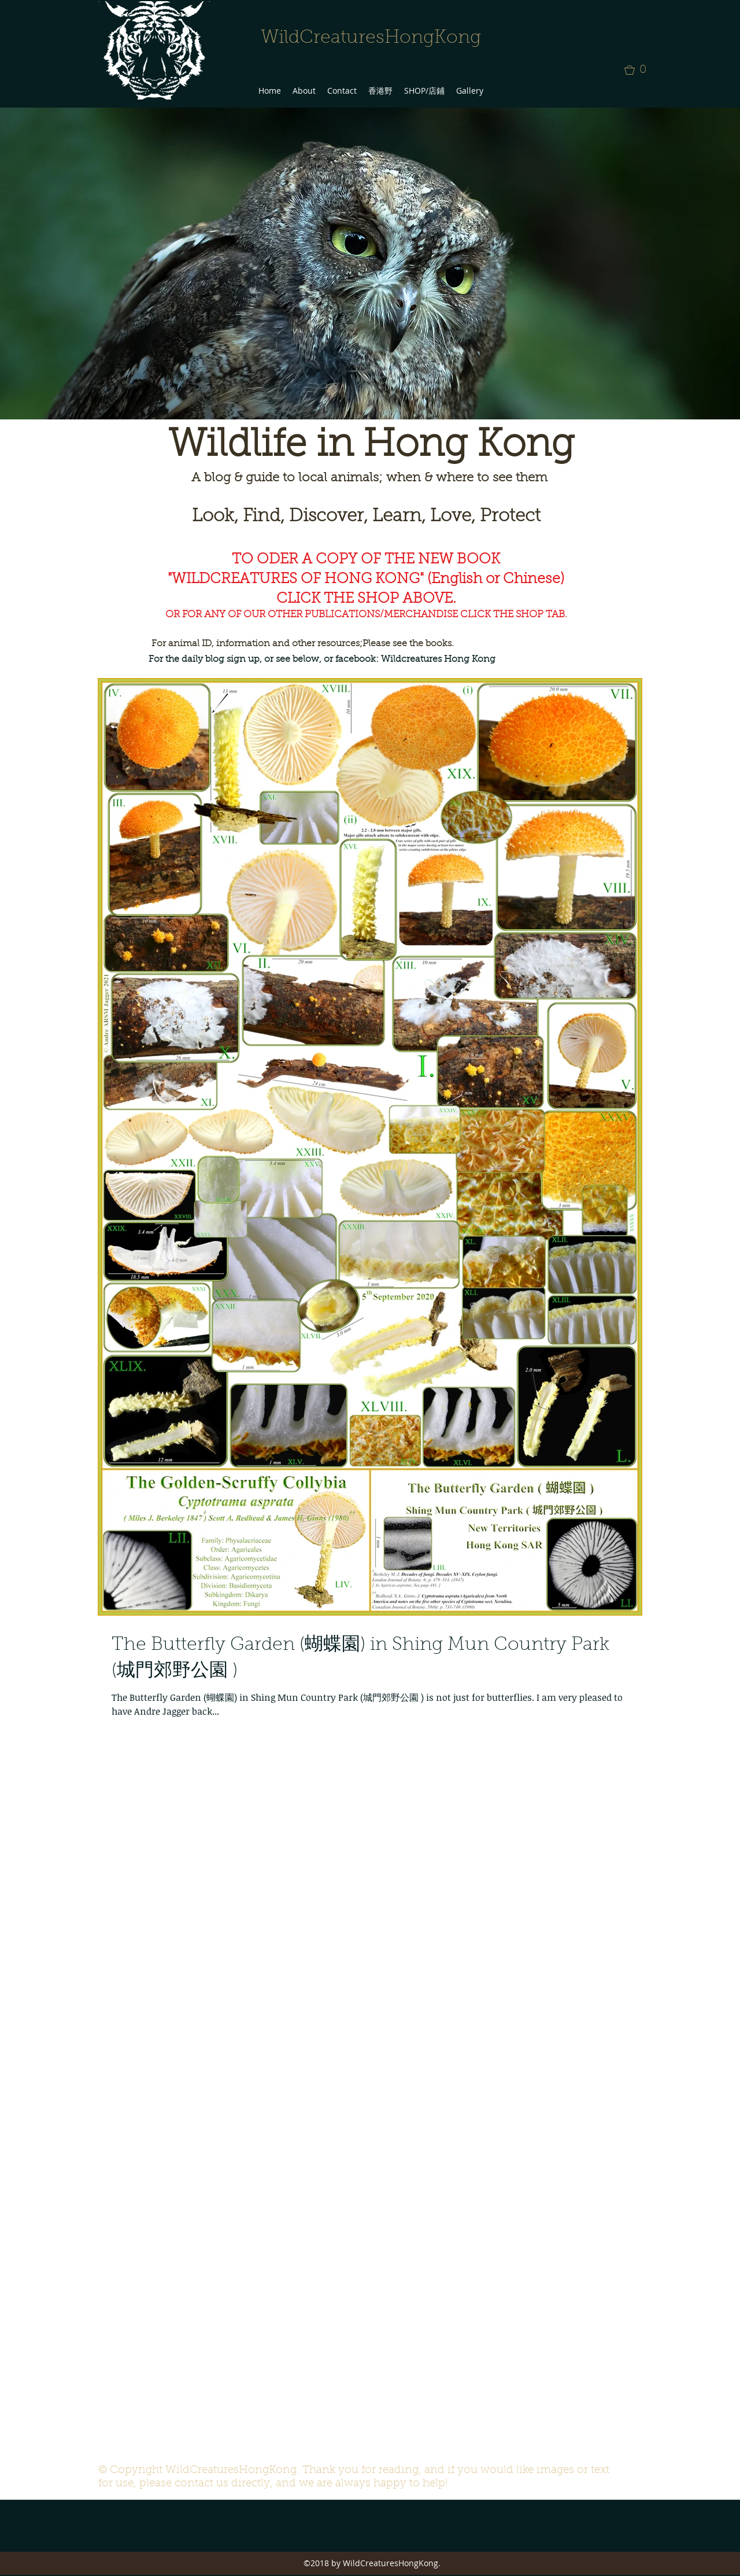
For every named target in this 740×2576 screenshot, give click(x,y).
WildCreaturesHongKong (371, 38)
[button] (638, 70)
